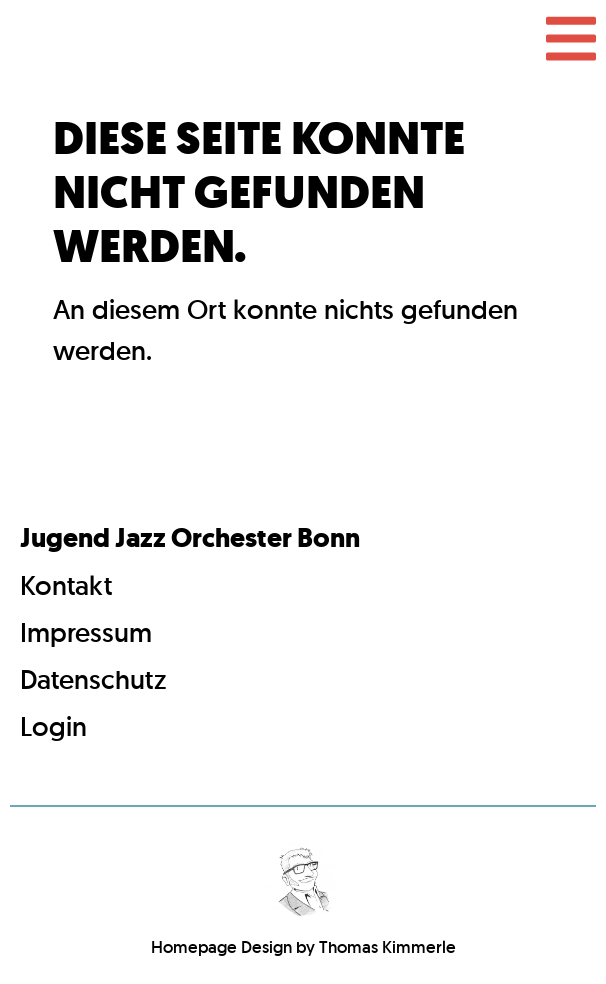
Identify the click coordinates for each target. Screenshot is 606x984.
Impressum (86, 632)
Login (53, 726)
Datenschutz (93, 679)
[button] (571, 38)
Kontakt (66, 585)
